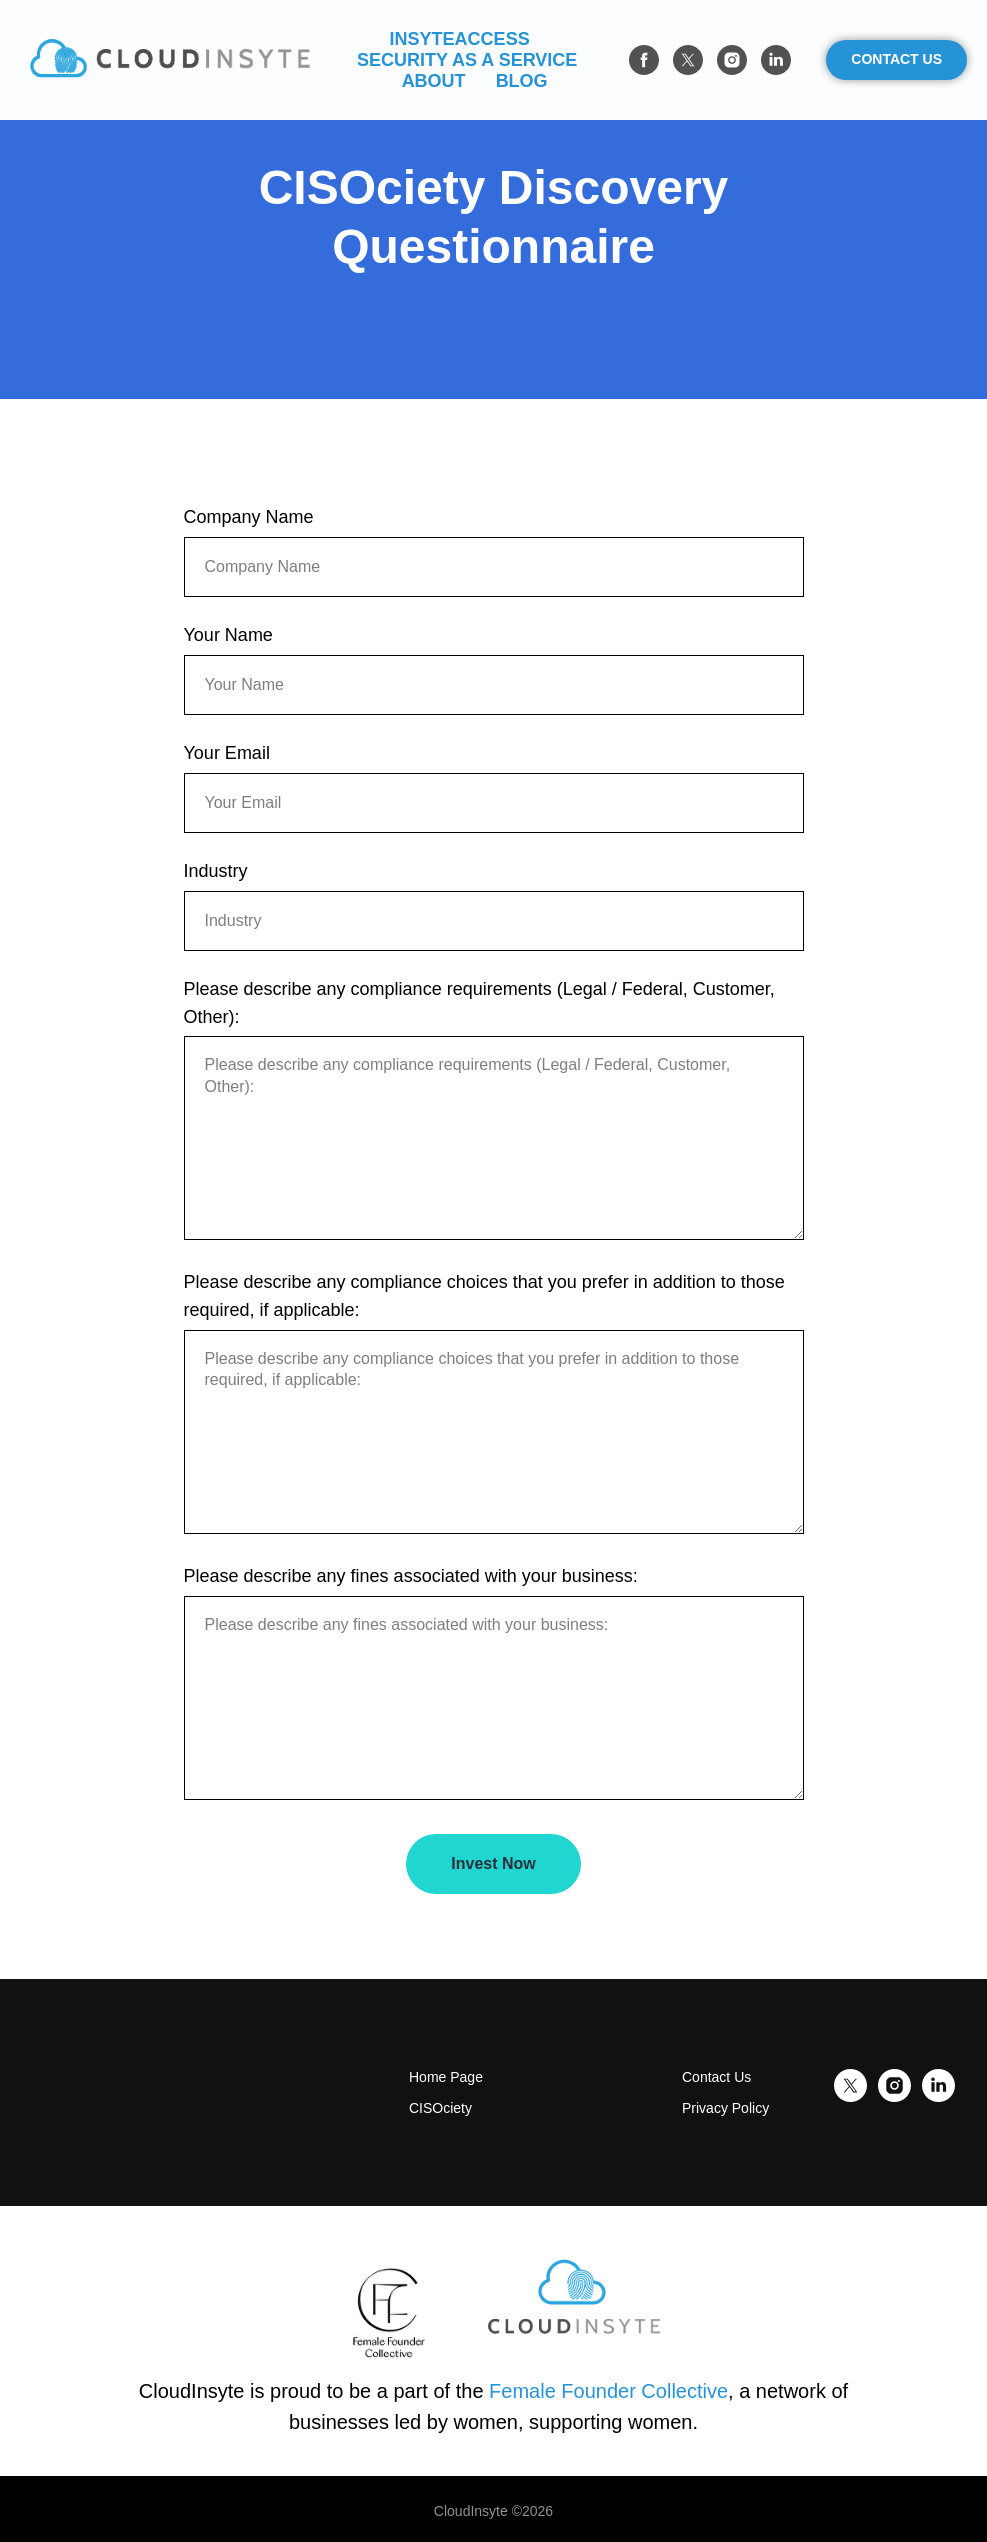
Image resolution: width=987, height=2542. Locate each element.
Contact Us (716, 2077)
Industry (216, 871)
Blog (522, 81)
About (434, 81)
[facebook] (644, 60)
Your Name (228, 635)
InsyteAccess (460, 39)
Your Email (227, 753)
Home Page (446, 2077)
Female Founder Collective (608, 2391)
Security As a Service (467, 60)
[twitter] (688, 60)
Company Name (249, 517)
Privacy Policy (725, 2108)
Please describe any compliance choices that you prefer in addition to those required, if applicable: (484, 1296)
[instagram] (732, 60)
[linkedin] (776, 60)
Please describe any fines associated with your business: (411, 1576)
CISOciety (440, 2108)
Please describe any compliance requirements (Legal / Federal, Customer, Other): (479, 1003)
